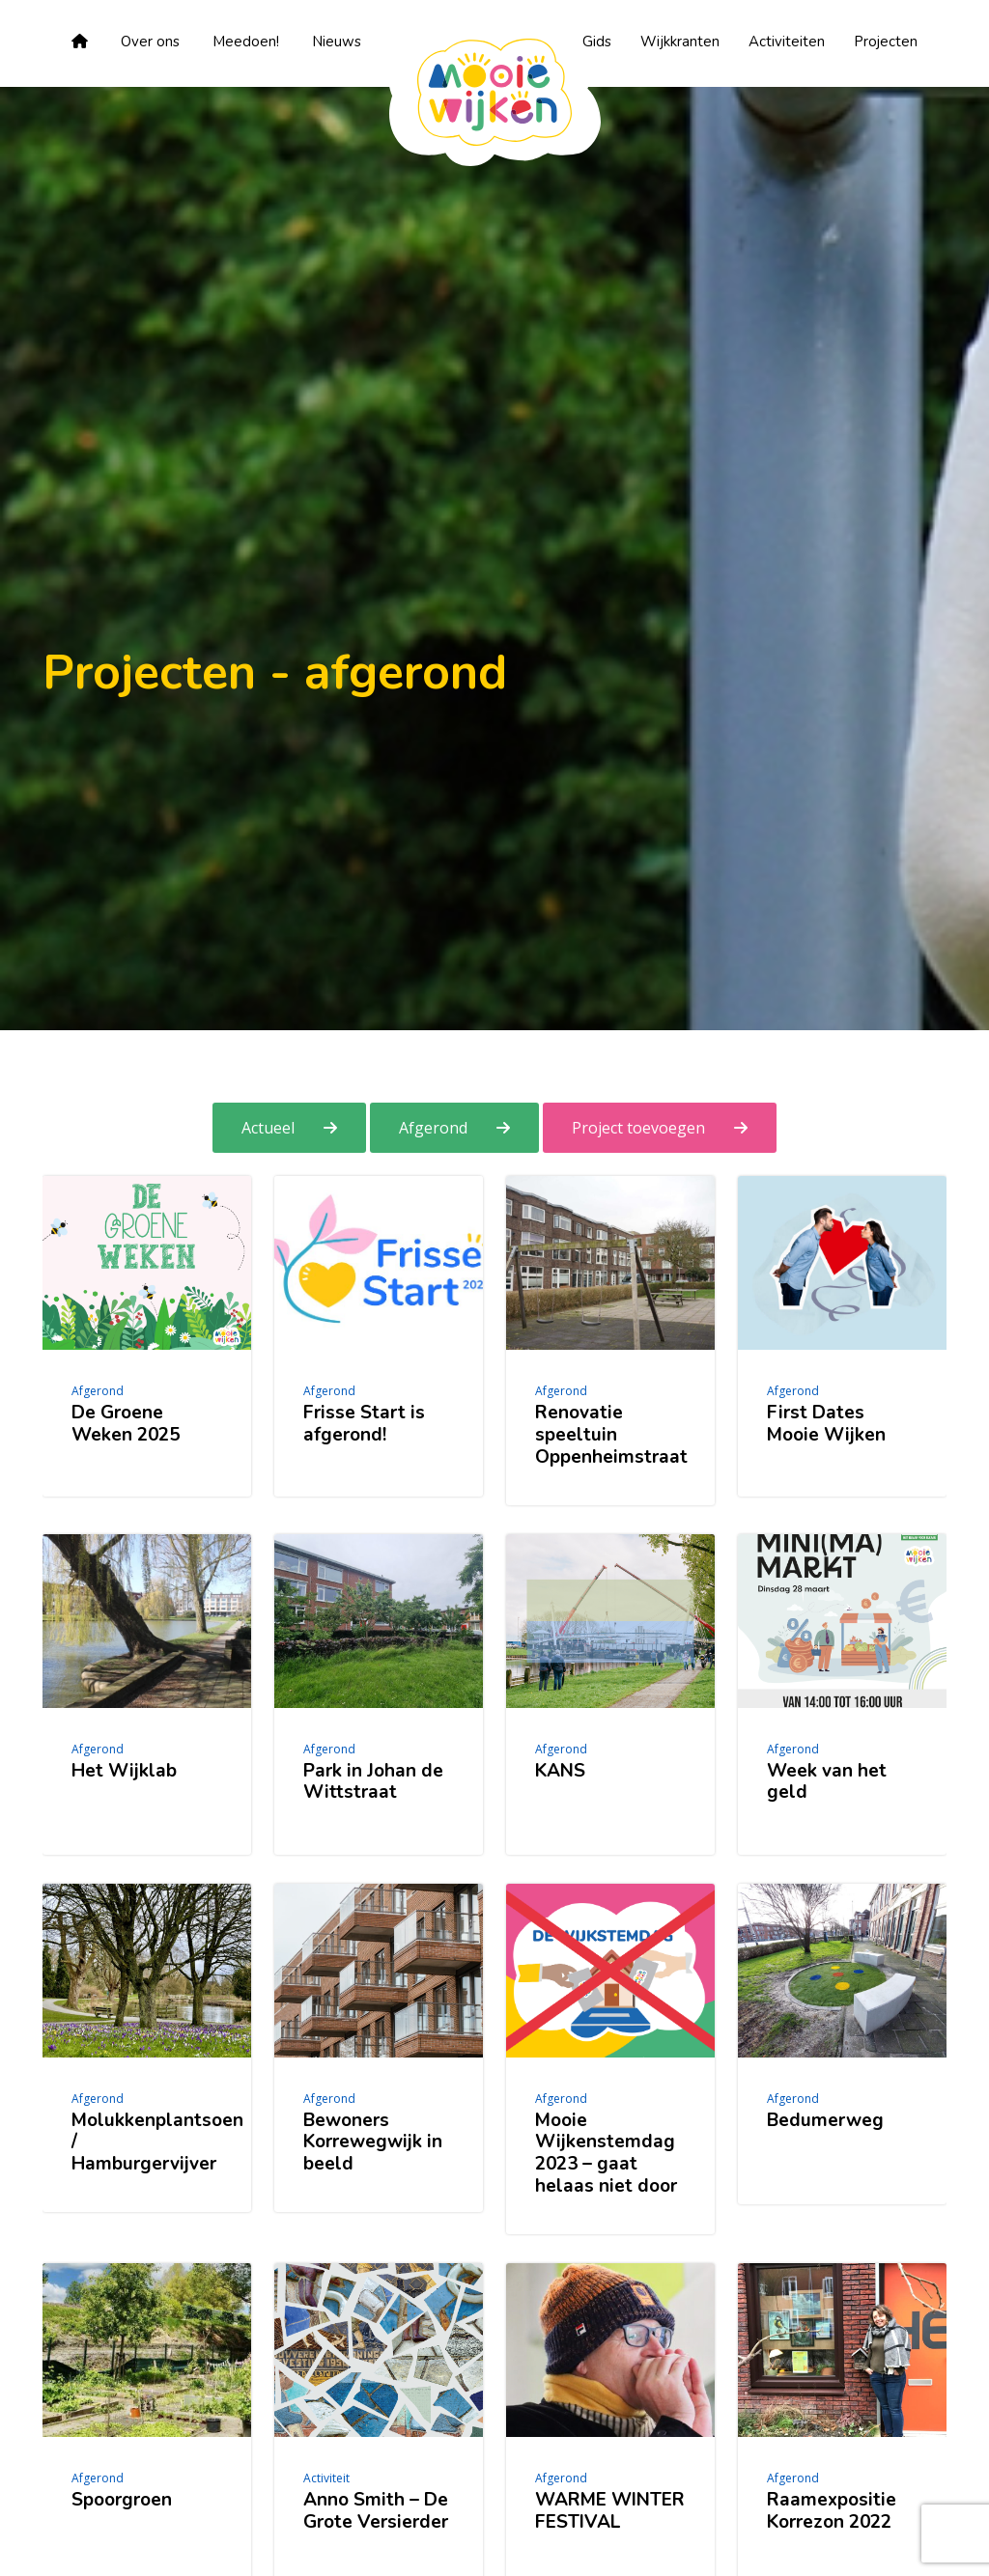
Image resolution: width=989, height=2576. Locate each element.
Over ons (150, 41)
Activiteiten (787, 41)
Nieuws (336, 41)
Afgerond (433, 1127)
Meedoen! (245, 41)
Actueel (268, 1127)
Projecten (886, 41)
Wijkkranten (680, 41)
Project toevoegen (638, 1127)
